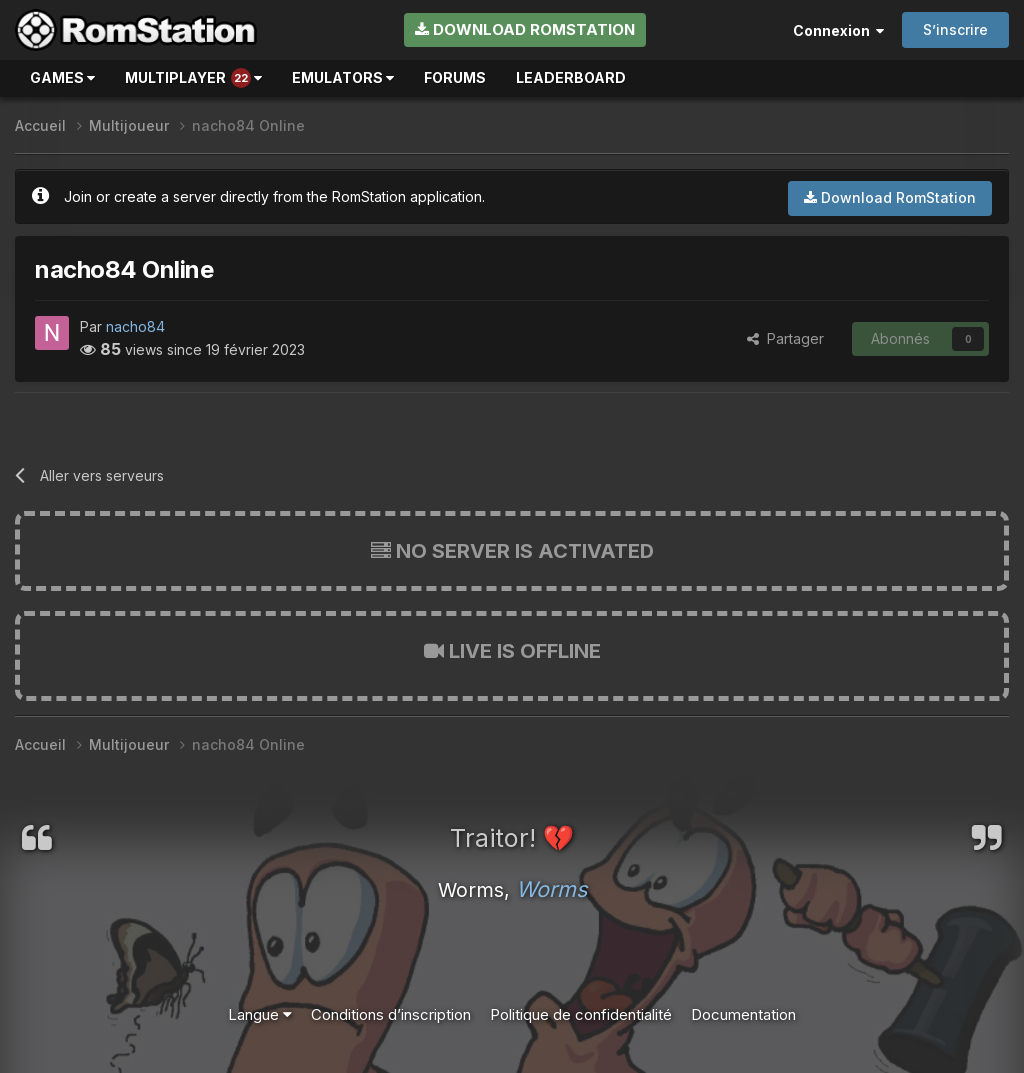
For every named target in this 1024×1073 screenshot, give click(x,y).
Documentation (743, 1014)
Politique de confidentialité (581, 1014)
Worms (551, 889)
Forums (455, 77)
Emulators (343, 77)
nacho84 (135, 326)
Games (62, 77)
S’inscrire (955, 29)
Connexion (838, 30)
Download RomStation (525, 29)
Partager (785, 338)
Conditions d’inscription (391, 1014)
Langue (260, 1014)
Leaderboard (571, 77)
